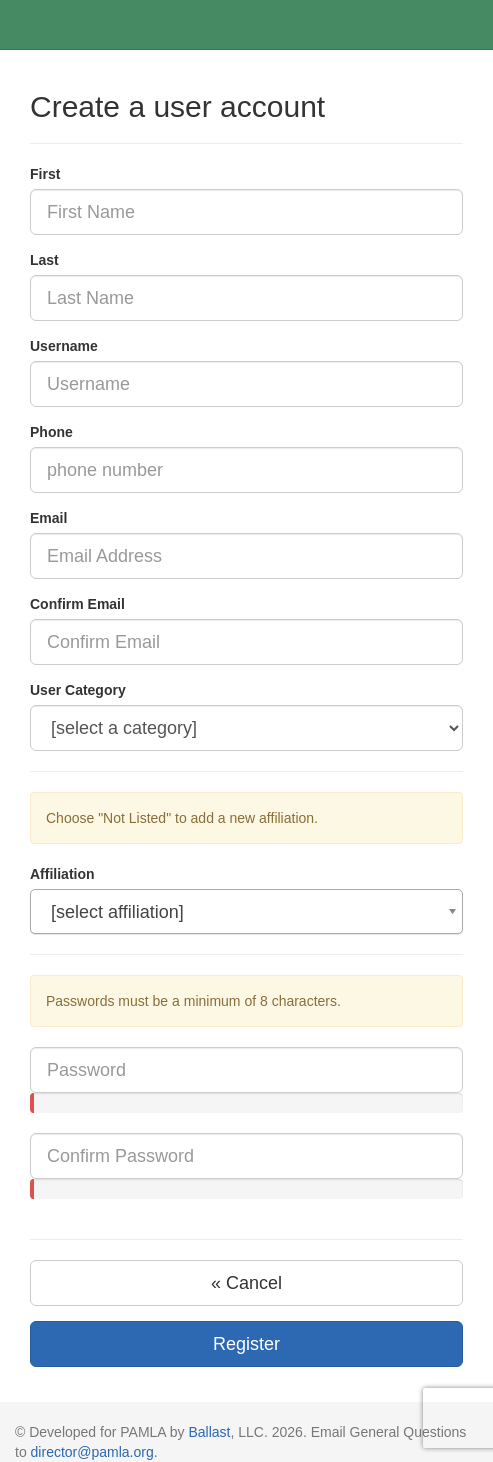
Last (44, 260)
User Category (78, 690)
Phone (51, 432)
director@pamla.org (92, 1452)
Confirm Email (77, 604)
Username (64, 346)
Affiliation (62, 874)
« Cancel (246, 1283)
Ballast (209, 1432)
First (45, 174)
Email (48, 518)
